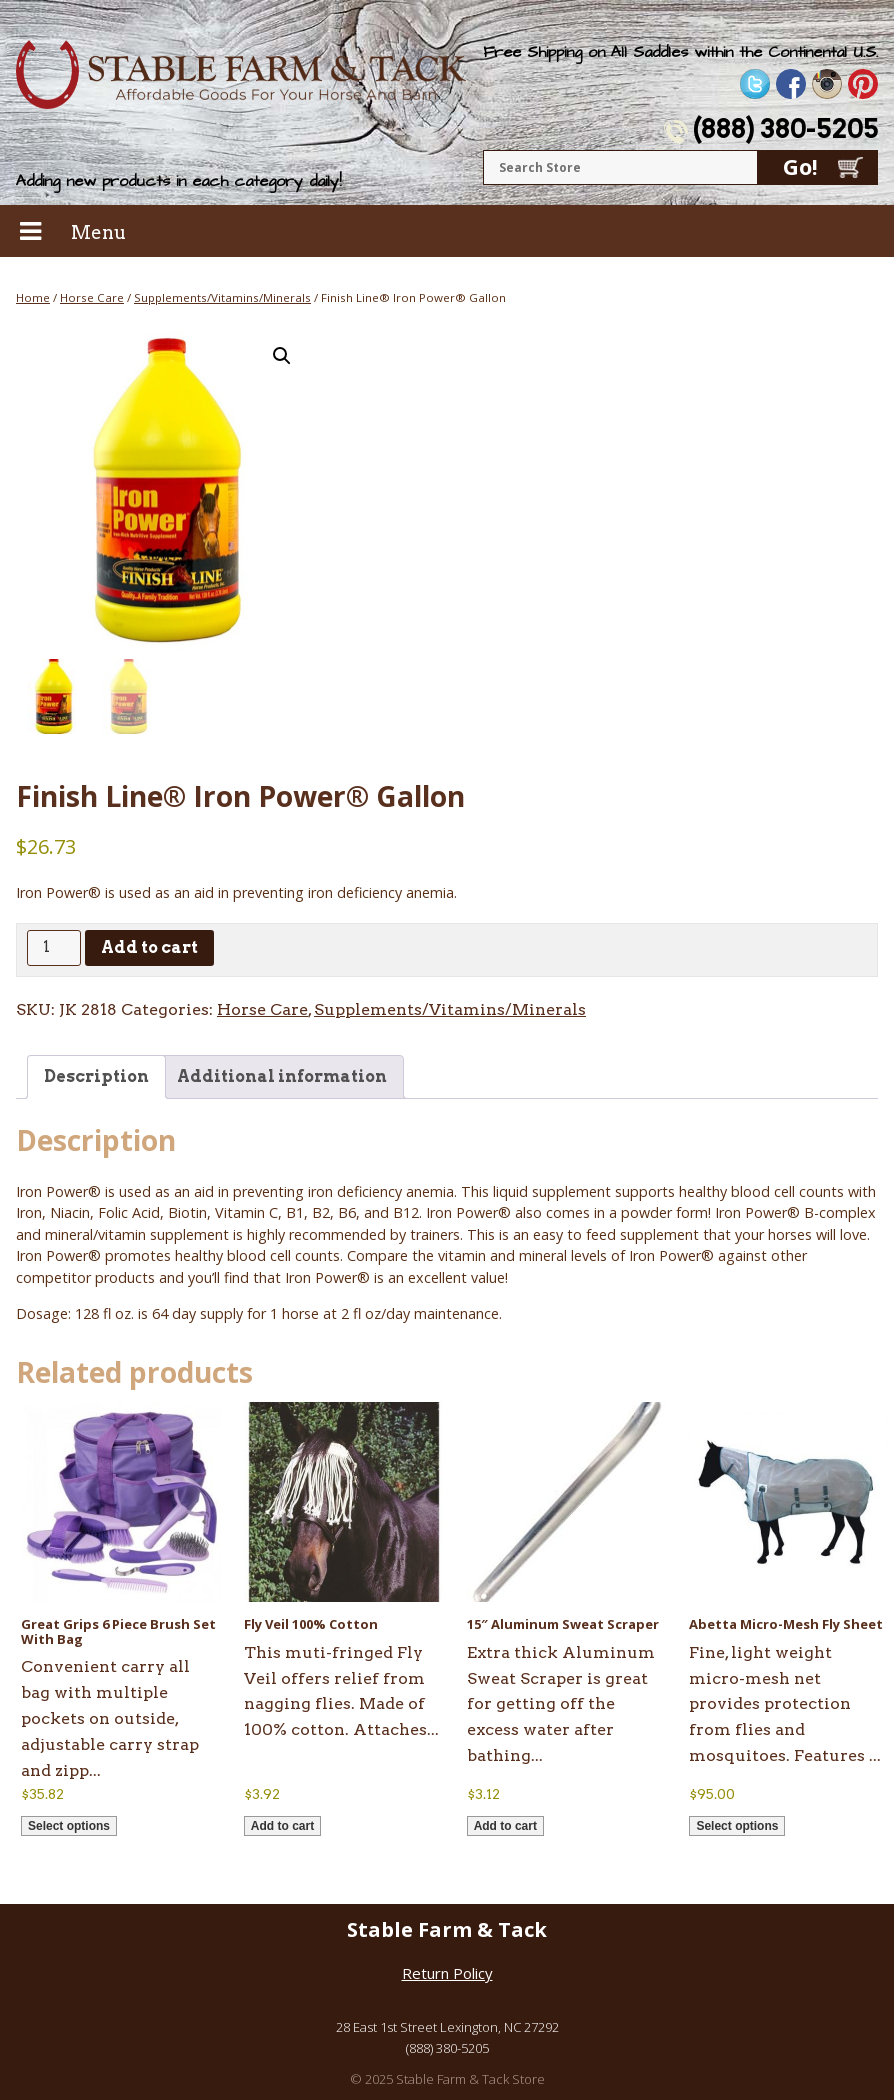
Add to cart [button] (282, 1826)
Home (33, 297)
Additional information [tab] (282, 1076)
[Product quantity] (54, 947)
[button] (282, 356)
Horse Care (92, 297)
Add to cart (149, 947)
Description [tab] (96, 1076)
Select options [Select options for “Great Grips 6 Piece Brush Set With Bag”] (69, 1826)
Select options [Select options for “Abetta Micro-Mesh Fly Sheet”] (737, 1826)
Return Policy (447, 1973)
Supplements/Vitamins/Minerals (222, 297)
